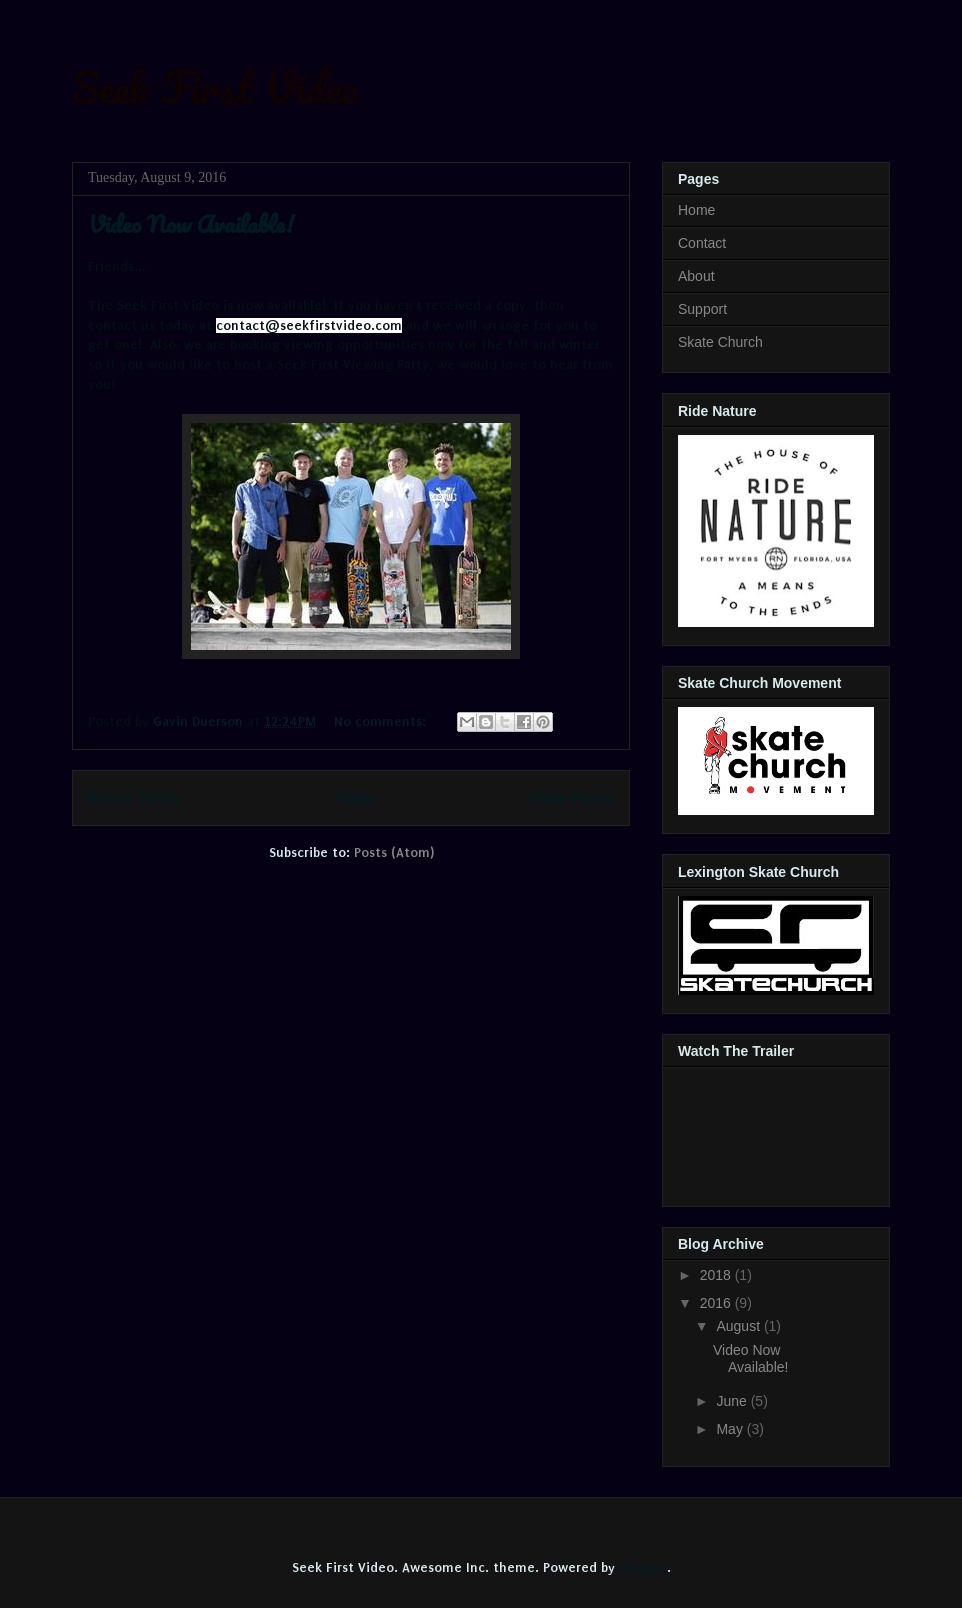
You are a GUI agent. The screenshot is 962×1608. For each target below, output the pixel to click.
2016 (717, 1303)
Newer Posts (134, 797)
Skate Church (720, 342)
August (739, 1326)
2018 (717, 1275)
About (696, 276)
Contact (702, 243)
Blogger (643, 1567)
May (731, 1429)
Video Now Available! (191, 223)
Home (354, 797)
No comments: (382, 721)
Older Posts (571, 797)
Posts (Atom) (394, 852)
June (733, 1401)
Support (702, 309)
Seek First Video (215, 87)
